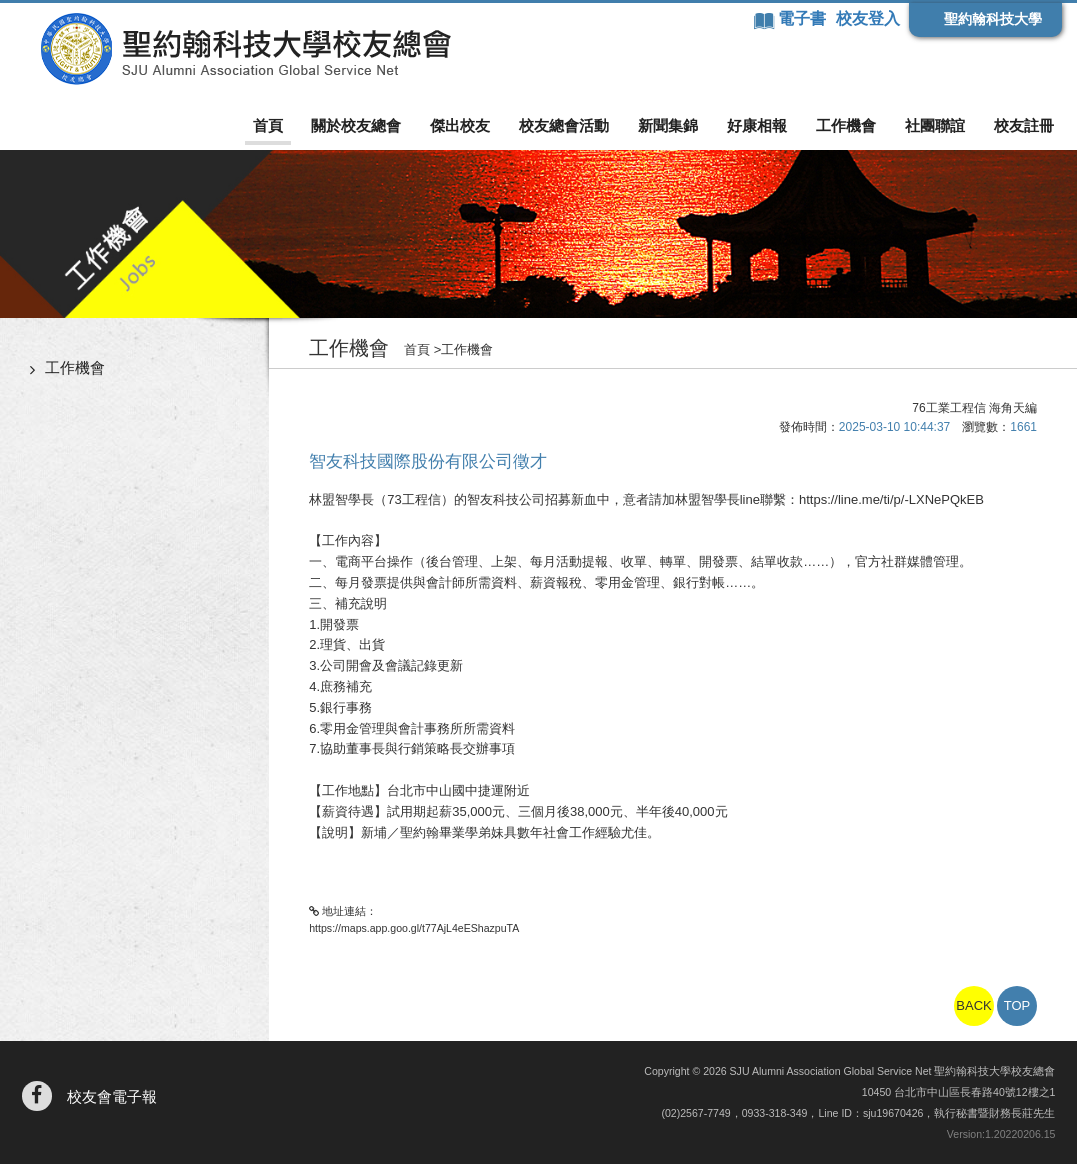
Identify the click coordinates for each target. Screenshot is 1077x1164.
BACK (973, 1005)
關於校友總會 (356, 125)
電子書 (804, 18)
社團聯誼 (935, 125)
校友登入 (868, 18)
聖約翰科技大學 (993, 19)
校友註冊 (1024, 125)
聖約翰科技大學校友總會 (245, 49)
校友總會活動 (564, 125)
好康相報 (757, 125)
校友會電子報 (112, 1096)
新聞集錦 (668, 125)
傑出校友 (460, 125)
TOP (1017, 1005)
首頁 (268, 125)
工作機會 (846, 125)
